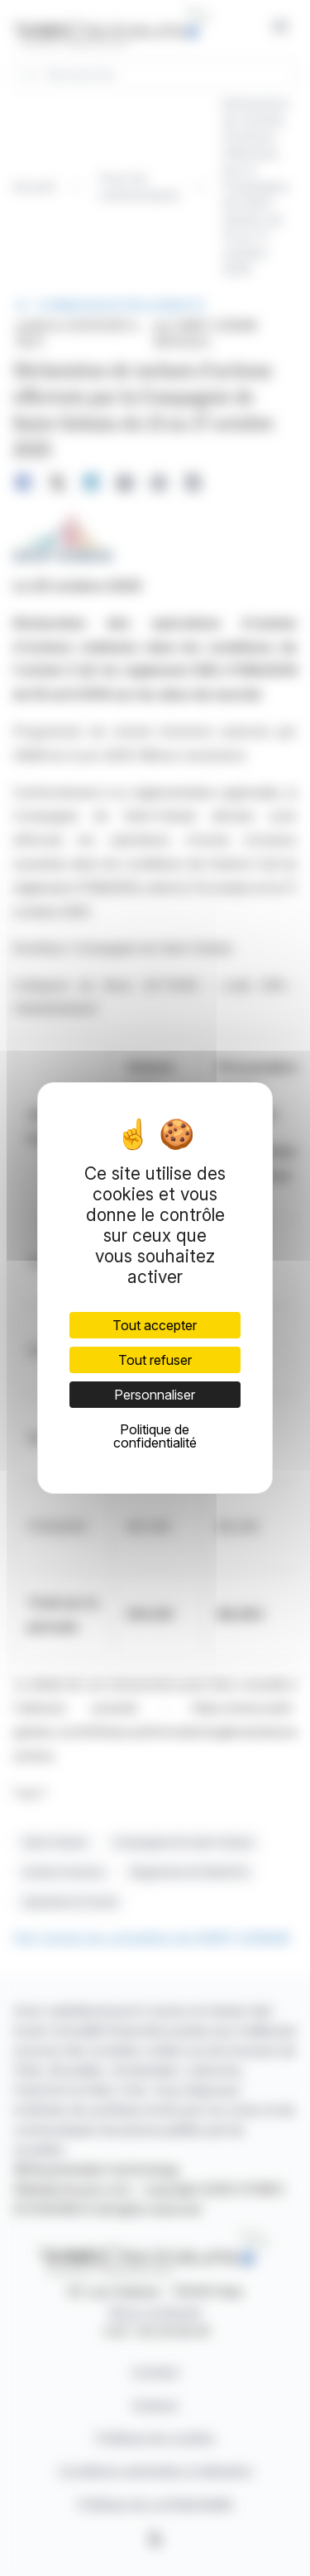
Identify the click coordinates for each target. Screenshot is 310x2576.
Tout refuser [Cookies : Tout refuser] (155, 1360)
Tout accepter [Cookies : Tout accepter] (154, 1325)
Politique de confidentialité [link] (155, 1436)
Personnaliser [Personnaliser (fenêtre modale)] (154, 1394)
